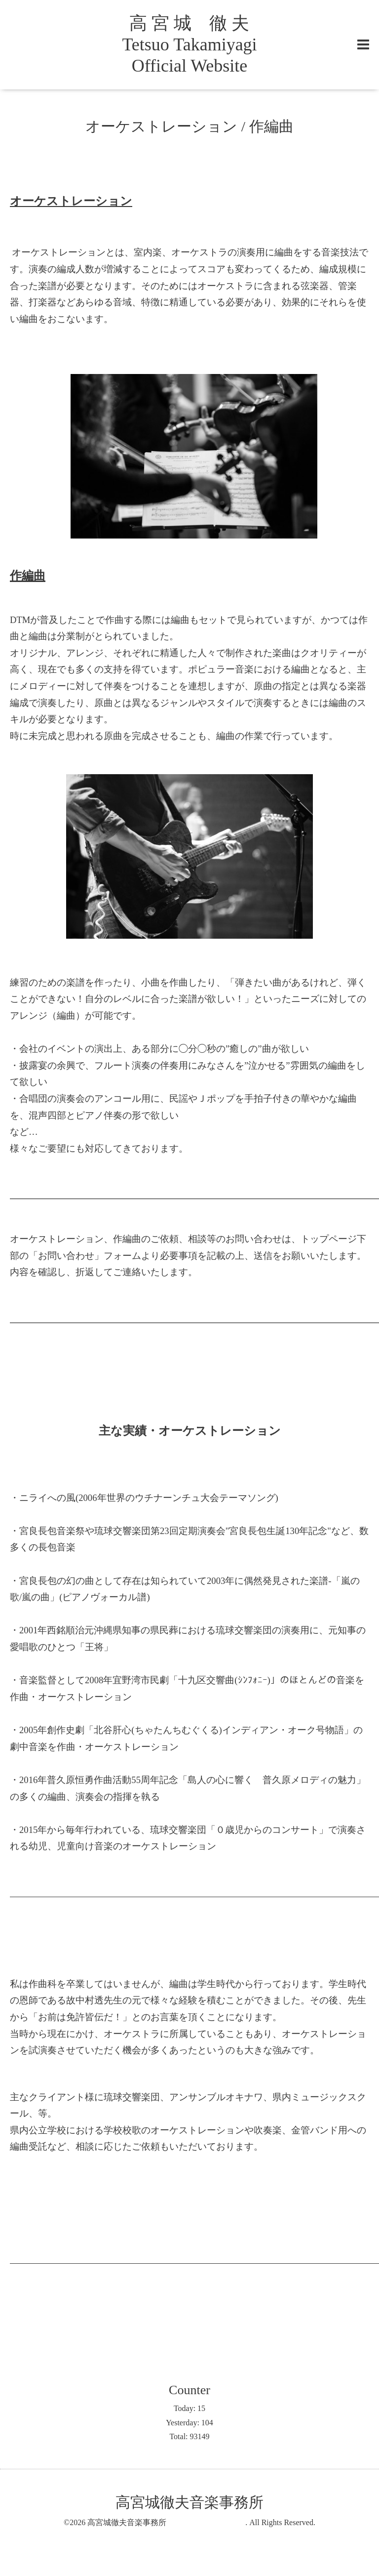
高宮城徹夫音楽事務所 (166, 2522)
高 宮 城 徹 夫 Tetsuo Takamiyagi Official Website (189, 44)
